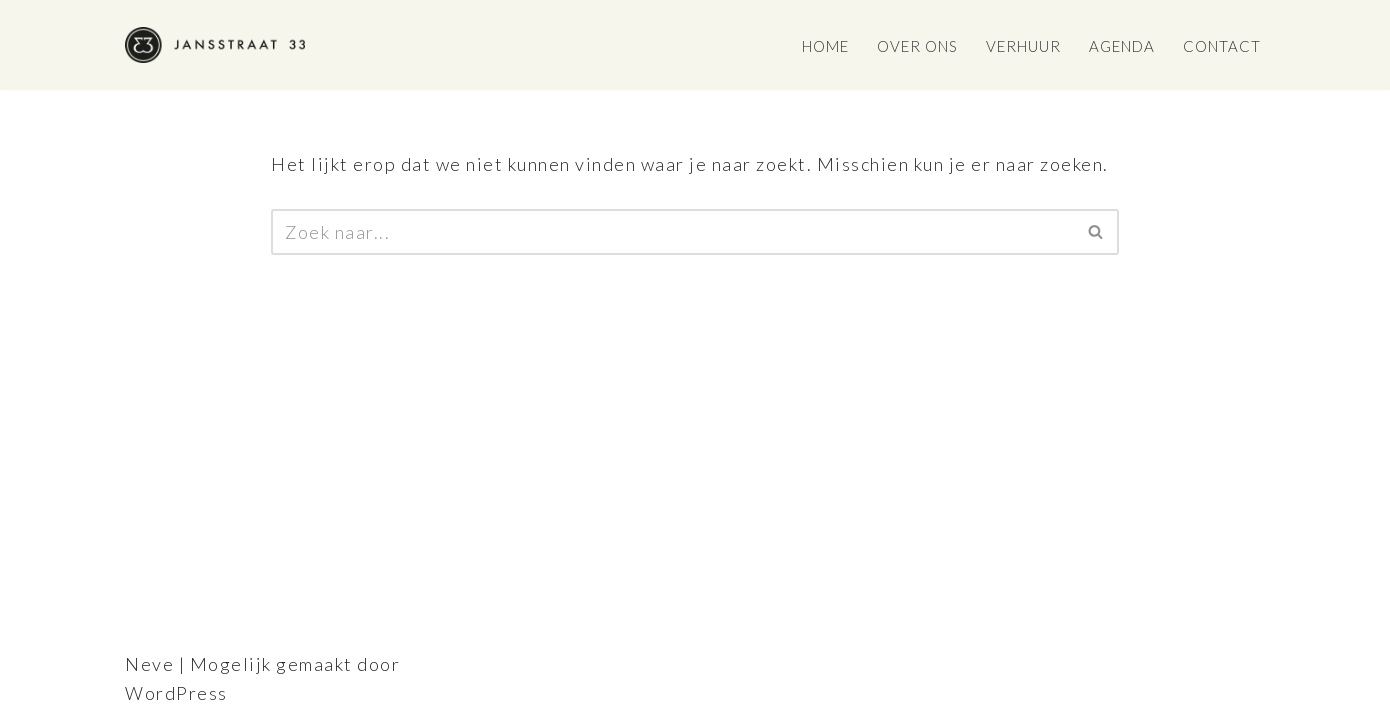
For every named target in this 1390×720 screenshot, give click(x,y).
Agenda (1122, 46)
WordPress (176, 693)
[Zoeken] (672, 232)
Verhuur (1023, 46)
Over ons (917, 46)
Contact (1222, 46)
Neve (149, 664)
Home (825, 46)
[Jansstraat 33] (215, 45)
